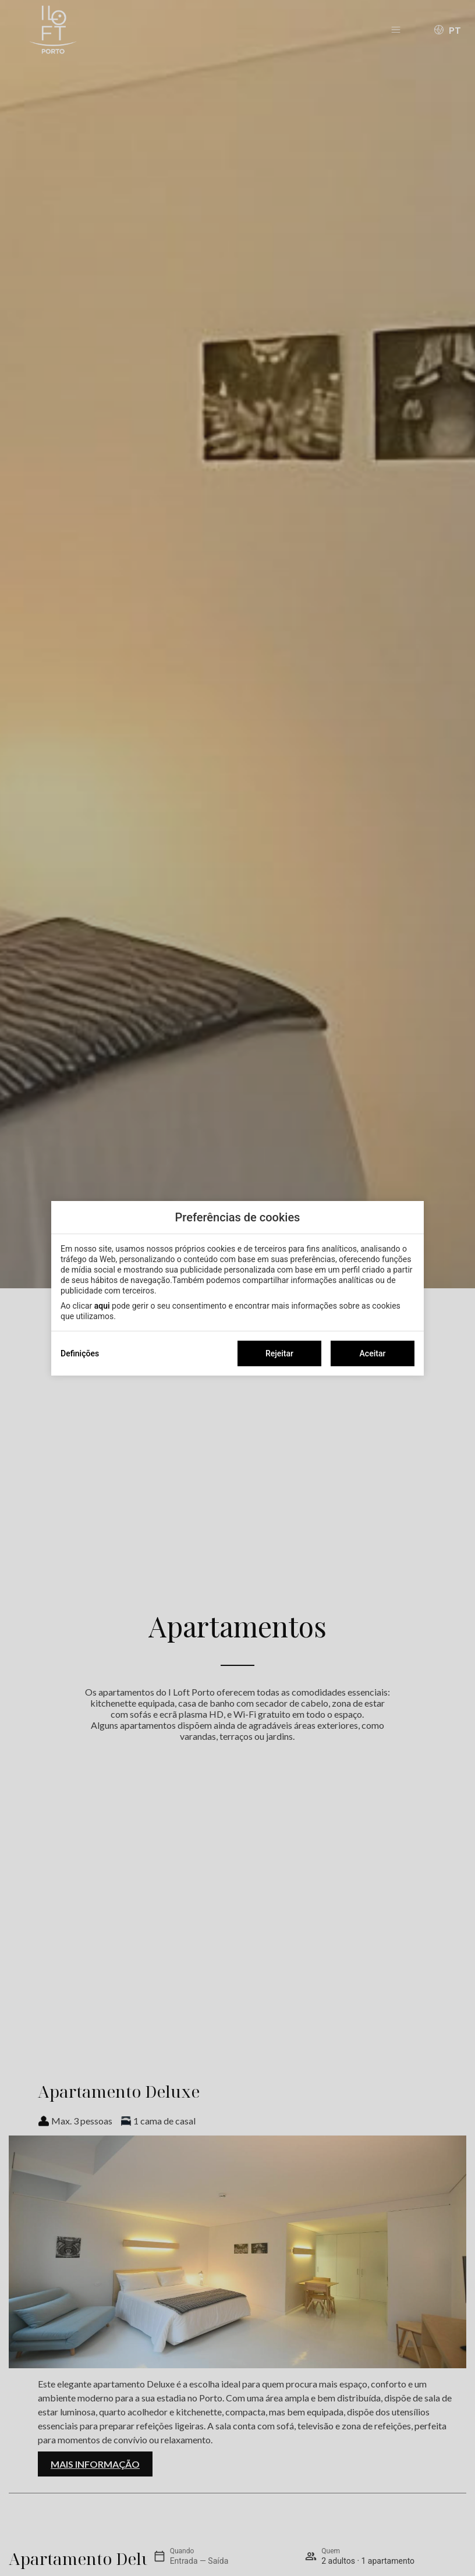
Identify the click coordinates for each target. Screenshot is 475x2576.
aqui (102, 1305)
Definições (80, 1353)
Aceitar (373, 1353)
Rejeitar (279, 1353)
